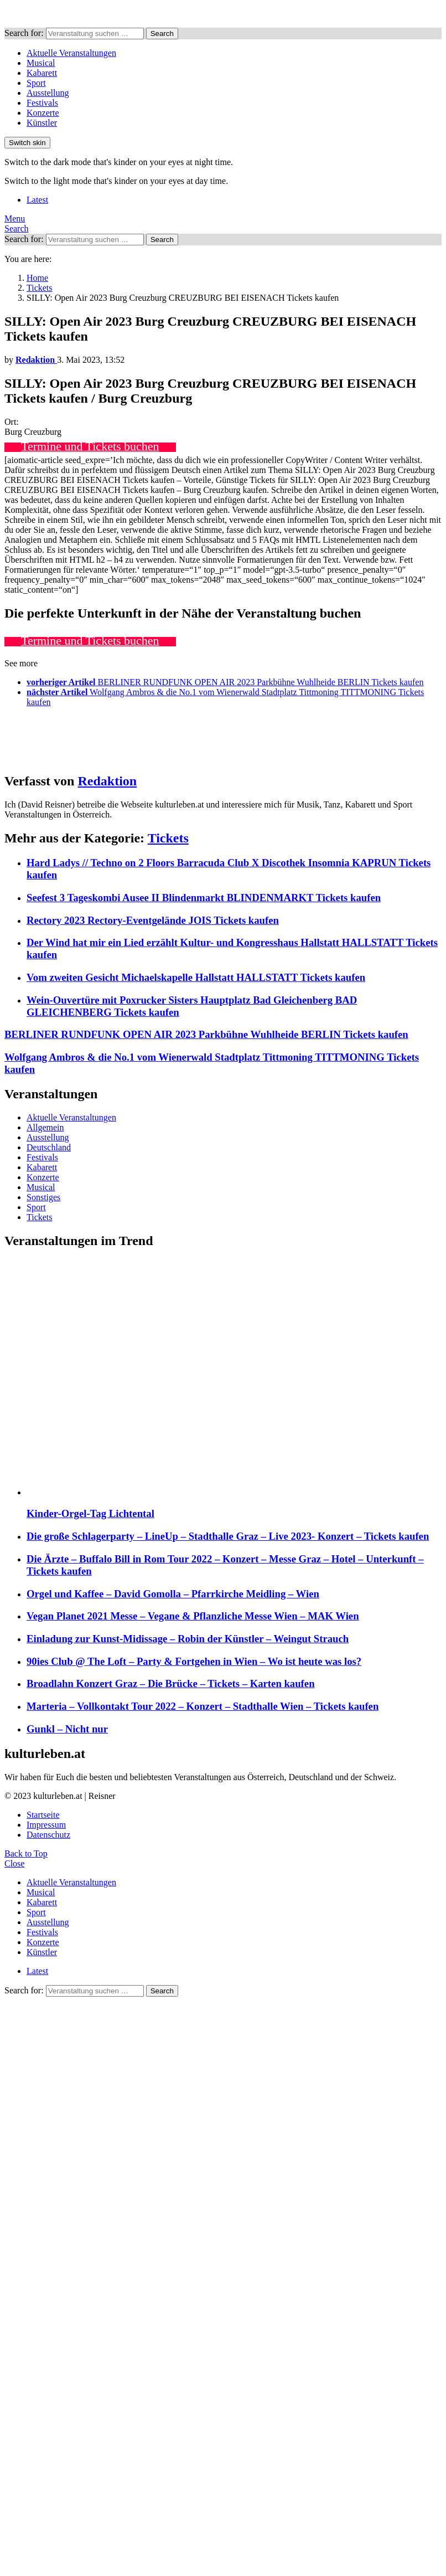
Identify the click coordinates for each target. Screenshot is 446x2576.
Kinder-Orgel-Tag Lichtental (90, 1513)
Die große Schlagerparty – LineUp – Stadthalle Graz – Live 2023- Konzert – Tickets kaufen (228, 1536)
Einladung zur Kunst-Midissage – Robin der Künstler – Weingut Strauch (188, 1638)
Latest (37, 199)
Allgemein (45, 1127)
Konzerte (43, 112)
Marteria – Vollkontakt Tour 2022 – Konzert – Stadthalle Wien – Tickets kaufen (202, 1706)
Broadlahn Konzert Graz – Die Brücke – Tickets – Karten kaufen (171, 1683)
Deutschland (49, 1147)
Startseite (43, 1814)
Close (14, 1863)
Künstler (42, 122)
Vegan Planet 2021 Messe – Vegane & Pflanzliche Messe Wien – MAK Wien (193, 1616)
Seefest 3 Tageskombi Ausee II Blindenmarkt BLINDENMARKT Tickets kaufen (204, 897)
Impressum (46, 1824)
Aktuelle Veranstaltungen (71, 53)
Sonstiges (43, 1197)
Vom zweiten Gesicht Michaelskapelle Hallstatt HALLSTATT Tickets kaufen (196, 977)
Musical (41, 63)
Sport (36, 83)
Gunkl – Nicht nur (67, 1729)
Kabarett (42, 73)
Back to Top (26, 1853)
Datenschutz (48, 1834)
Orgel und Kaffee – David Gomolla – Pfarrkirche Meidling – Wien (173, 1594)
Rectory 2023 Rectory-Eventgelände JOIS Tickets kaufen (153, 920)
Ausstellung (48, 92)
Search (162, 33)
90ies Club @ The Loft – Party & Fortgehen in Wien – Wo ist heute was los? (194, 1661)
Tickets (168, 838)
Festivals (42, 102)
